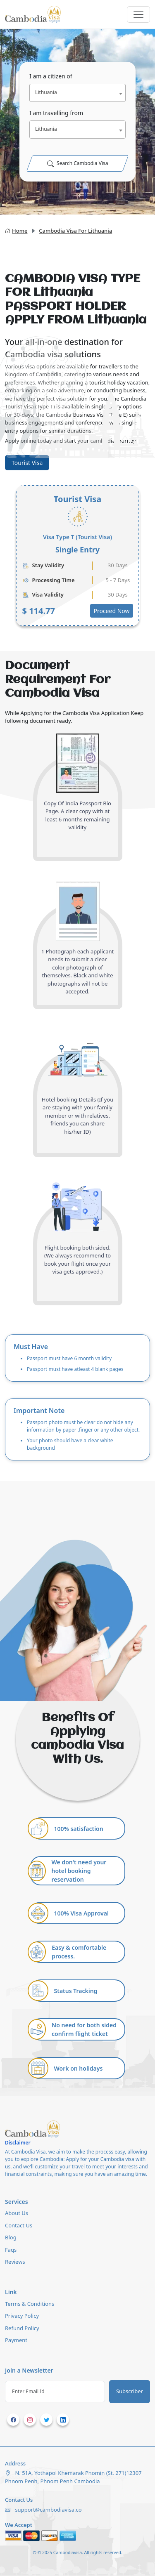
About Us (16, 2213)
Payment (16, 2340)
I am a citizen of (50, 76)
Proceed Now (111, 611)
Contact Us (18, 2225)
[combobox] (77, 93)
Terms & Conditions (29, 2303)
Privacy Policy (22, 2315)
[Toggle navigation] (138, 14)
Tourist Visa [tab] (27, 463)
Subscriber (129, 2391)
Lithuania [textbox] (46, 92)
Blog (11, 2237)
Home (16, 230)
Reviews (15, 2261)
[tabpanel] (77, 556)
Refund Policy (22, 2328)
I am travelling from (56, 113)
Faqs (11, 2249)
